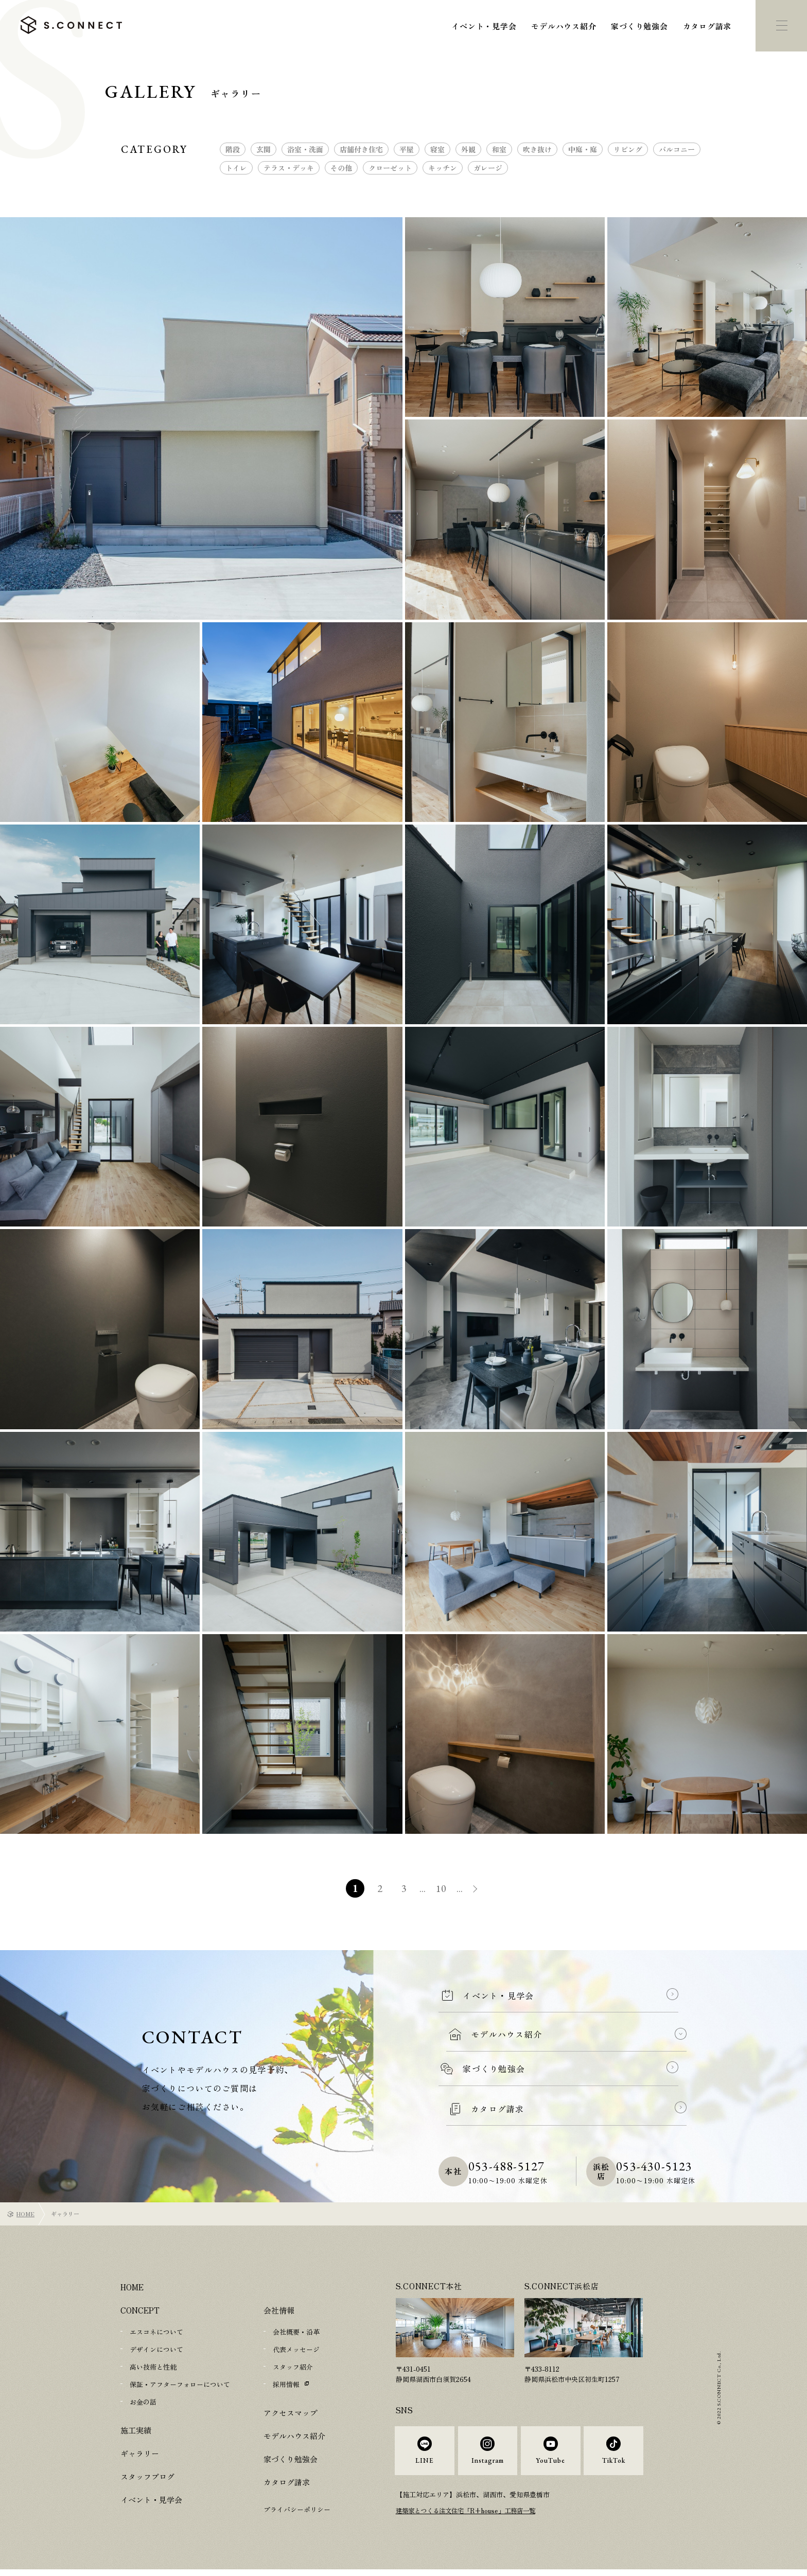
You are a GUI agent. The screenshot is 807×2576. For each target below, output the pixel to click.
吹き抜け (537, 149)
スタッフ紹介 (293, 2367)
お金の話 (143, 2402)
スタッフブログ (147, 2476)
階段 (232, 149)
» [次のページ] (480, 1890)
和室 (499, 149)
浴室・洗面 (305, 149)
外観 (468, 149)
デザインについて (156, 2349)
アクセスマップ (291, 2412)
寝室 (437, 149)
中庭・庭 (582, 149)
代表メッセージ (296, 2349)
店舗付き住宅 (361, 149)
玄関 (263, 149)
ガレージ (487, 168)
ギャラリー (139, 2453)
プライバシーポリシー (297, 2509)
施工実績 (135, 2430)
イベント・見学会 (483, 26)
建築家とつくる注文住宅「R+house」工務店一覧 (471, 2517)
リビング (627, 149)
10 (442, 1888)
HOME (25, 2214)
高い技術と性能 (153, 2367)
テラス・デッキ (289, 168)
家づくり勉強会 (639, 26)
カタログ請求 (707, 26)
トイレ (236, 168)
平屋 (406, 149)
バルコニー (677, 149)
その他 (341, 168)
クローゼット (390, 168)
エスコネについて (156, 2332)
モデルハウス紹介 (563, 26)
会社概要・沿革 (296, 2332)
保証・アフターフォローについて (180, 2384)
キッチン (442, 168)
